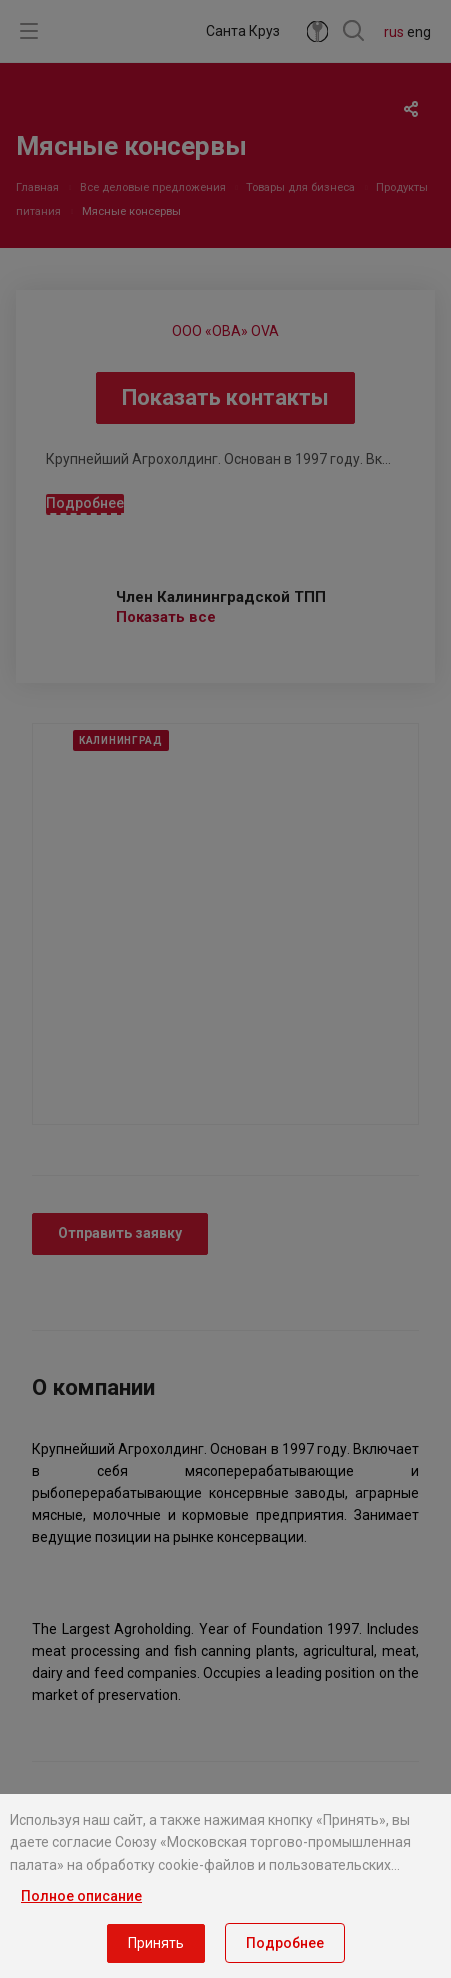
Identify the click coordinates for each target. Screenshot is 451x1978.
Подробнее (285, 1943)
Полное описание (81, 1896)
